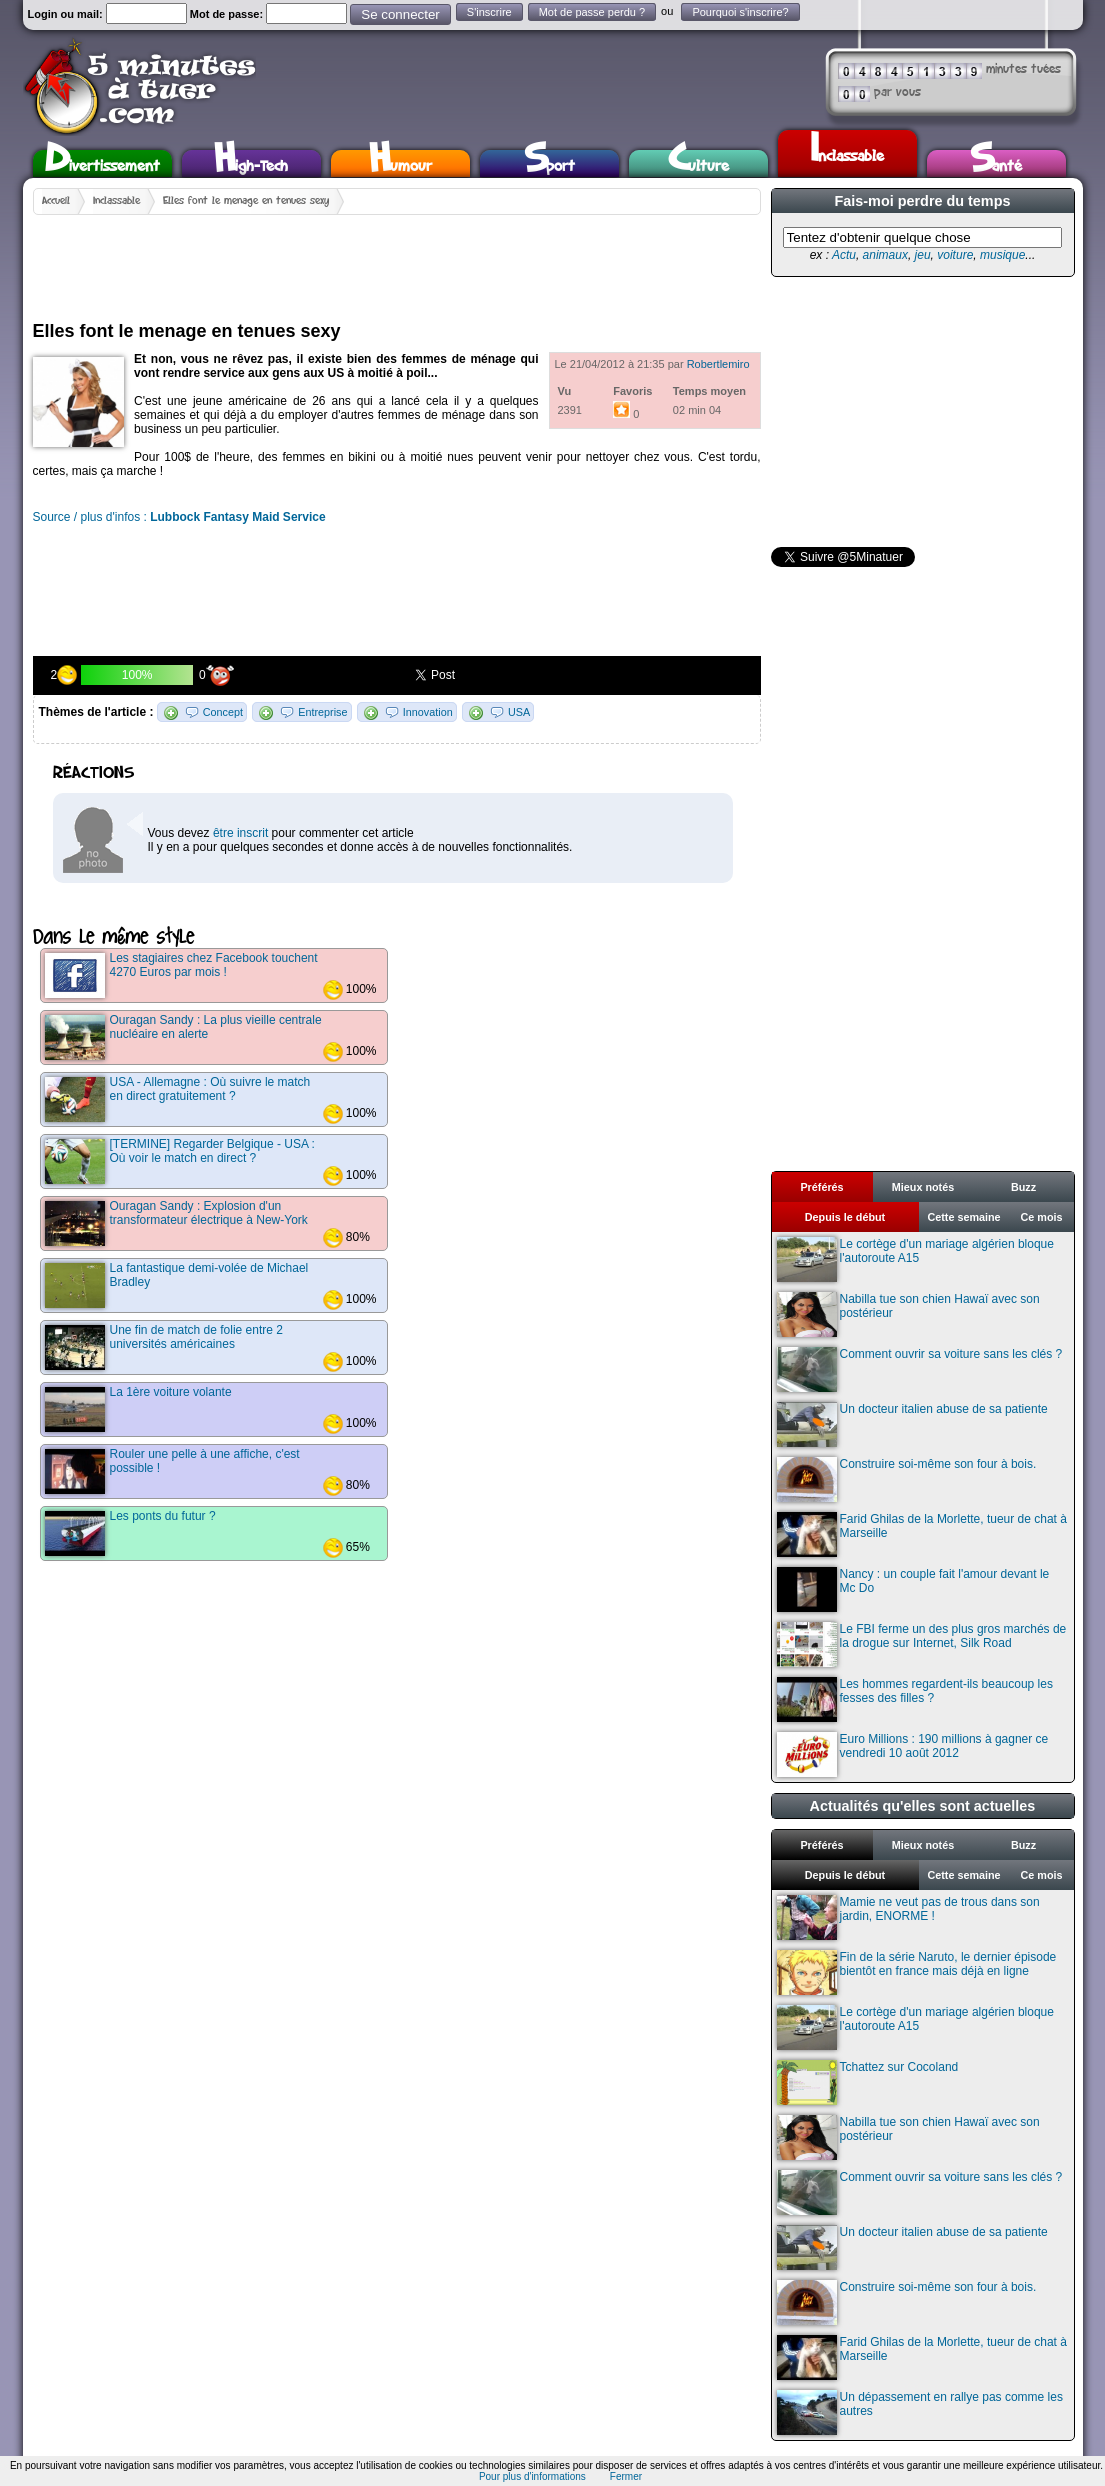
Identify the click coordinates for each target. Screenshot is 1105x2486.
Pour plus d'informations (532, 2476)
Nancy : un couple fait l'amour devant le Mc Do (913, 1589)
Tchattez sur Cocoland (868, 2082)
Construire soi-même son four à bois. (907, 1479)
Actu (844, 255)
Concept (223, 712)
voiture (955, 255)
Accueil (56, 201)
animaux (885, 255)
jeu (923, 255)
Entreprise (322, 712)
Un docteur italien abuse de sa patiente (912, 1424)
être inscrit (240, 833)
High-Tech (251, 163)
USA (519, 712)
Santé (996, 163)
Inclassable (847, 151)
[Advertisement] (397, 260)
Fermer (626, 2476)
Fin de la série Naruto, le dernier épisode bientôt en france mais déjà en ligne (917, 1972)
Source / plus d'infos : (179, 517)
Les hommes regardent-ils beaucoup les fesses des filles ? (915, 1699)
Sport (549, 163)
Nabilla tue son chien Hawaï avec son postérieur (908, 1314)
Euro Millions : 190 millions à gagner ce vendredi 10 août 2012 (913, 1754)
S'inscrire (489, 12)
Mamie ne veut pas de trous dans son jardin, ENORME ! (908, 1917)
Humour (400, 163)
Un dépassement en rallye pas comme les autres (920, 2412)
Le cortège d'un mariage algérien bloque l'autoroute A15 (915, 1259)
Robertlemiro (718, 364)
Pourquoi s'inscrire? (740, 12)
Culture (698, 163)
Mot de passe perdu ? (592, 12)
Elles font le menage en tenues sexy (246, 201)
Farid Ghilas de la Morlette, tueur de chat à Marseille (922, 1534)
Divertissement (102, 163)
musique (1002, 255)
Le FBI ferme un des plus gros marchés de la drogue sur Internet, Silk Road (922, 1644)
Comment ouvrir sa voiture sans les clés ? (920, 1369)
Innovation (428, 712)
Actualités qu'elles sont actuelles (923, 1806)
